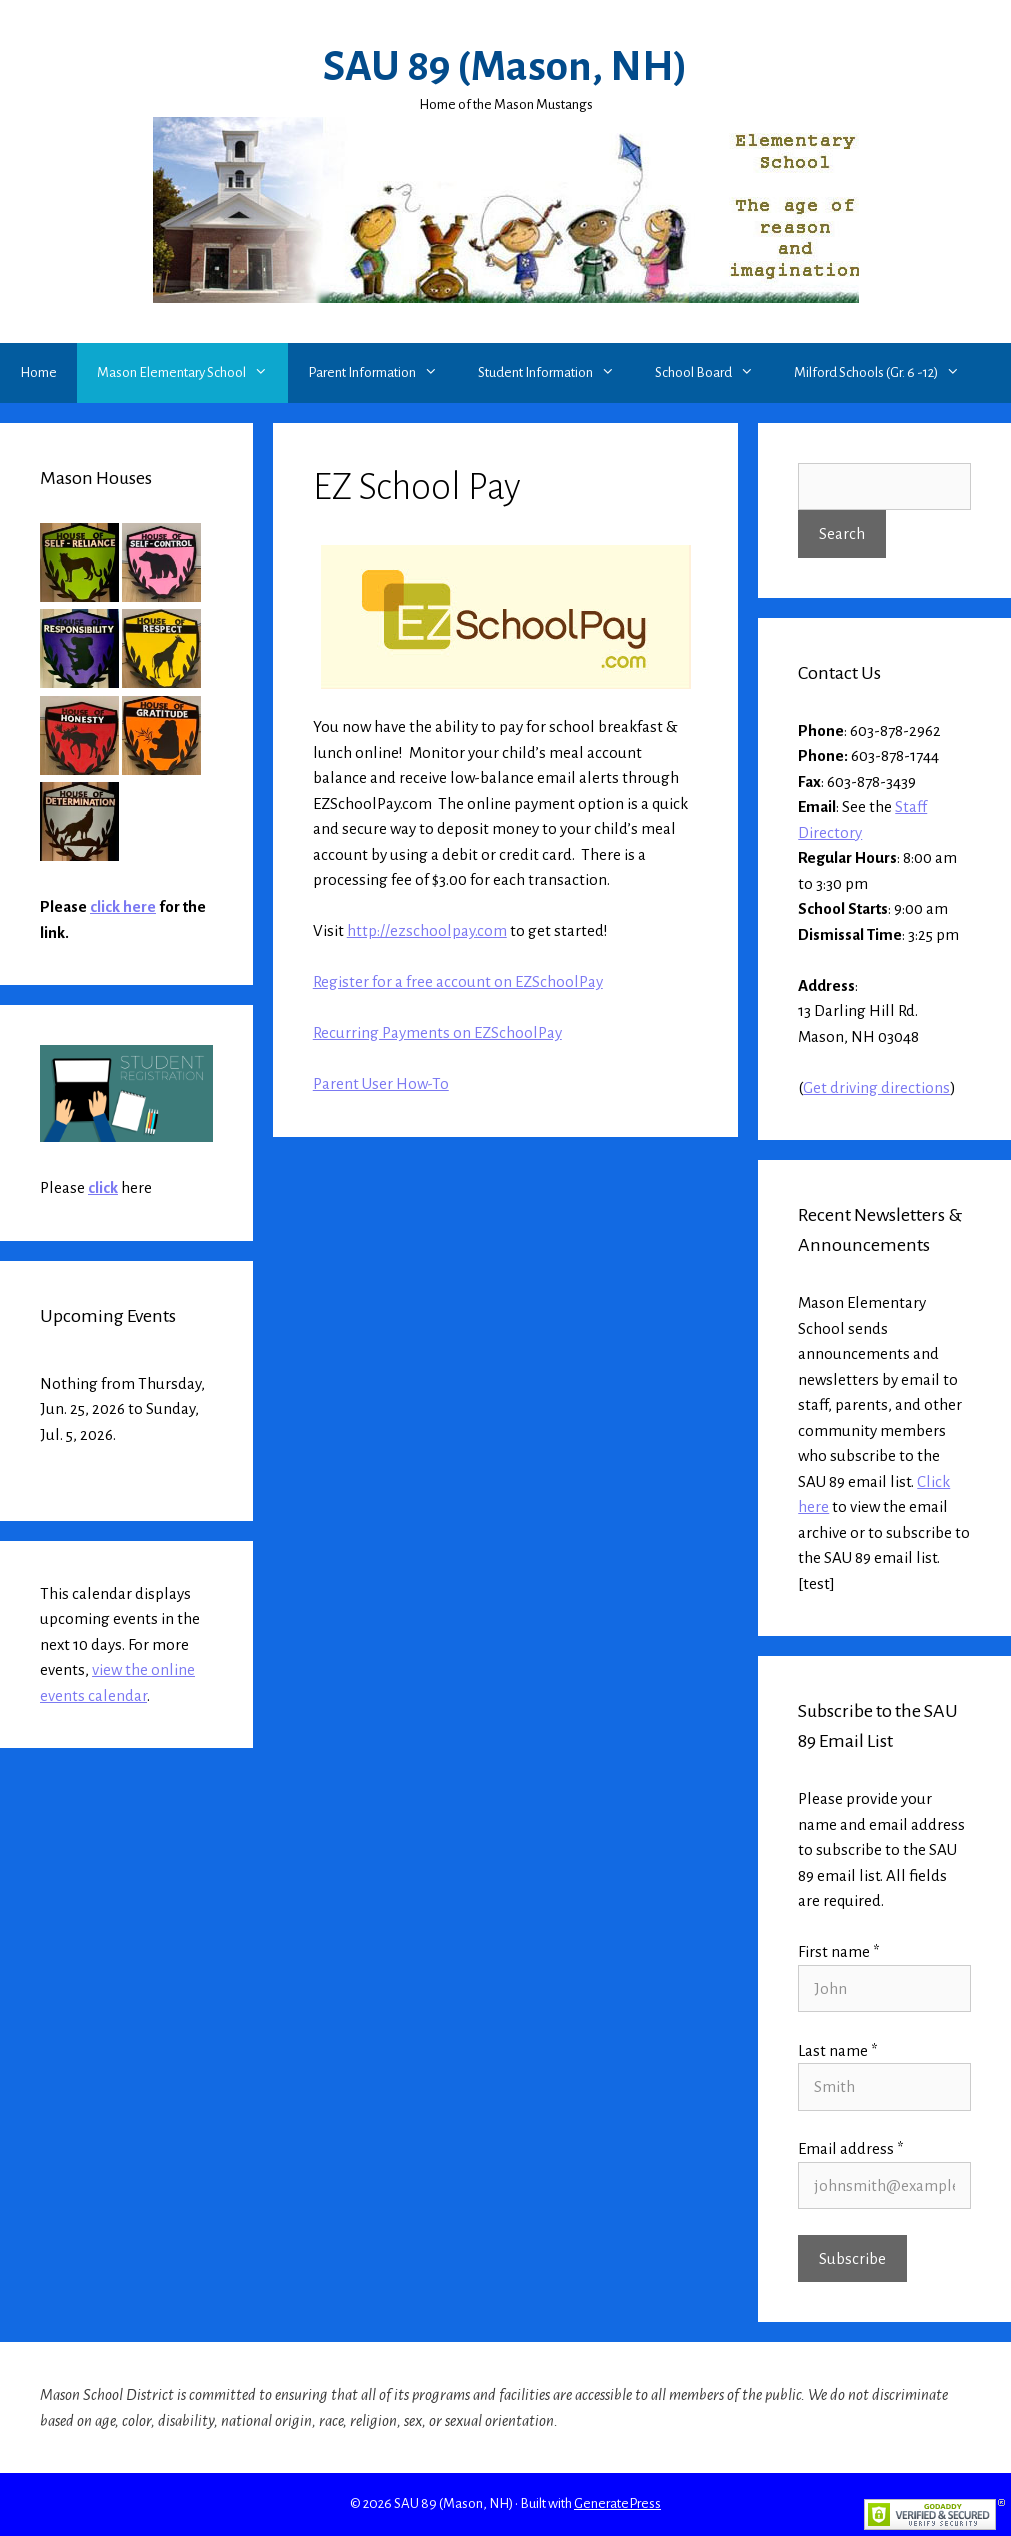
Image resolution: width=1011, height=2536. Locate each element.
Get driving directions (876, 1087)
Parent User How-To (381, 1083)
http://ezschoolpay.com (427, 930)
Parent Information (383, 373)
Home (38, 372)
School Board (714, 373)
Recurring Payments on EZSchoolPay (437, 1032)
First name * (839, 1951)
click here (123, 906)
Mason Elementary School (192, 373)
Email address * (851, 2148)
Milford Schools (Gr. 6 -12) (887, 373)
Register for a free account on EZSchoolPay (458, 981)
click (103, 1187)
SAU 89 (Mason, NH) (505, 66)
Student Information (556, 373)
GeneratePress (617, 2503)
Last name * (838, 2050)
